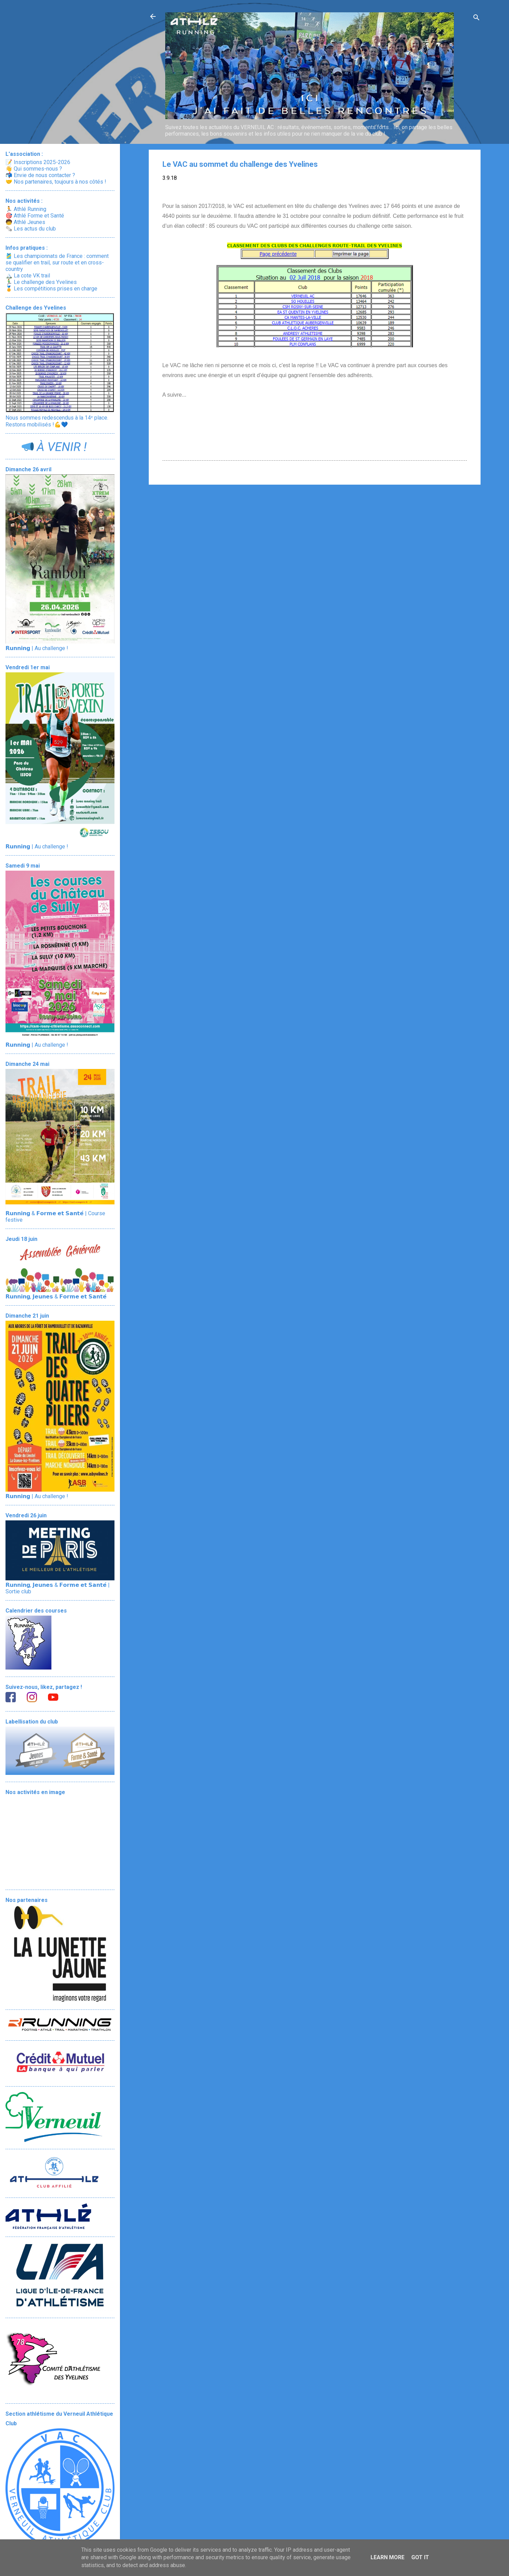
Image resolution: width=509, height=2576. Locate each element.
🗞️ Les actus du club (30, 228)
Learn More (387, 2557)
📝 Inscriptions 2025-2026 (37, 162)
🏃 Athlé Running (25, 209)
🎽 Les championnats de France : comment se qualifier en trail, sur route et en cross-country (57, 262)
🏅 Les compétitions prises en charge (51, 288)
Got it (420, 2557)
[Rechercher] (476, 18)
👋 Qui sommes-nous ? (33, 168)
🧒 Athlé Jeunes (25, 222)
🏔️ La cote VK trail (27, 275)
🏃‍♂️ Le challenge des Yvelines (41, 282)
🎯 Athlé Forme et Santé (34, 215)
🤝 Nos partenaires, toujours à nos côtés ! (55, 181)
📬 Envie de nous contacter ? (40, 175)
